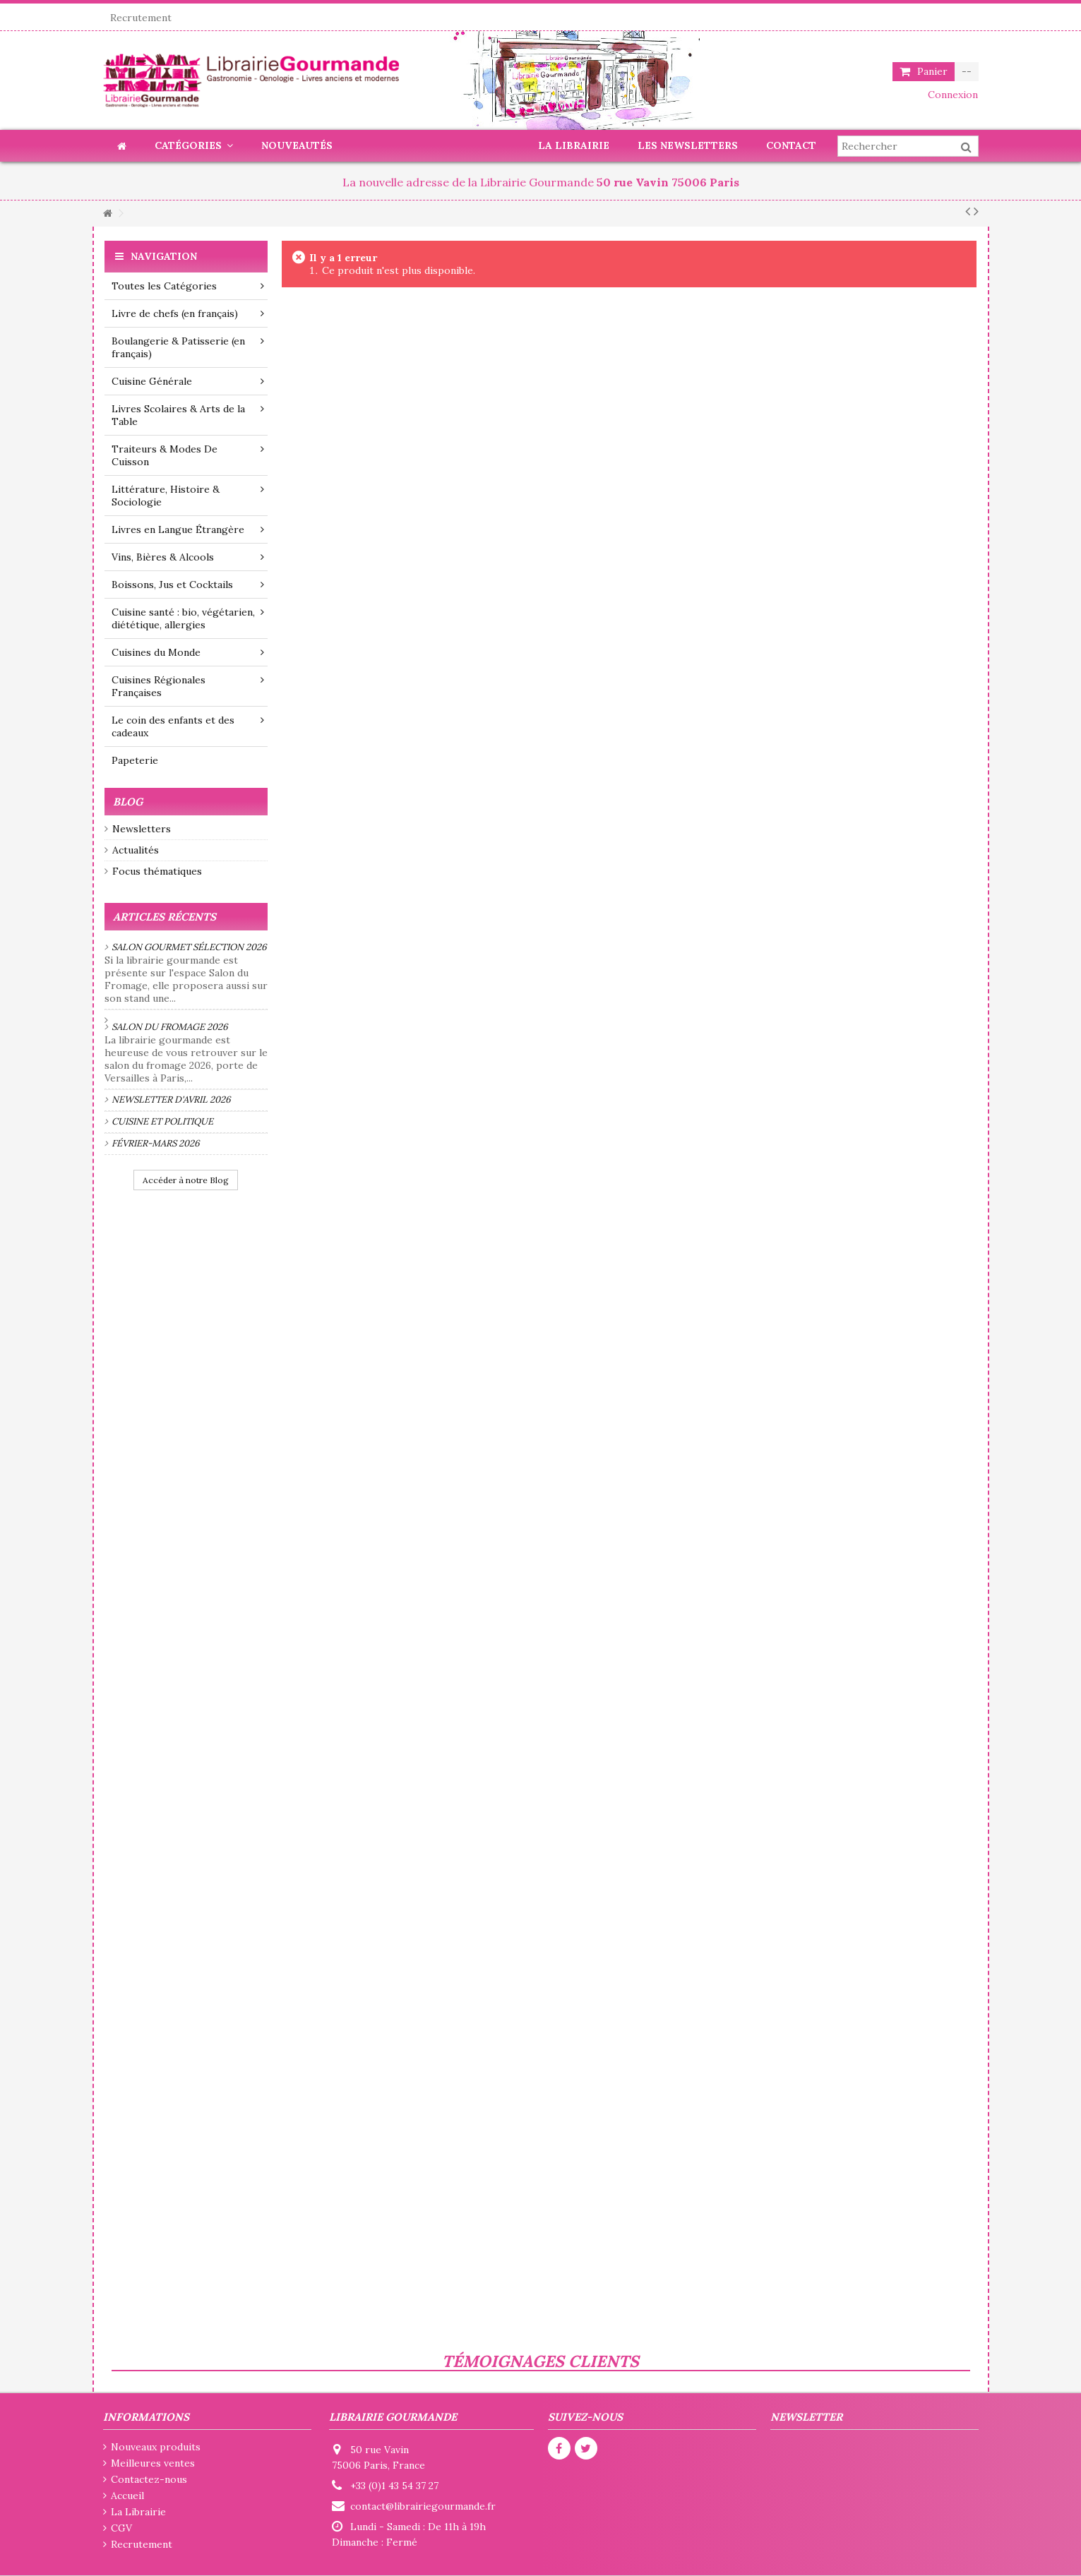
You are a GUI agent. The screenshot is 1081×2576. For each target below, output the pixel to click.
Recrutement (141, 17)
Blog (128, 801)
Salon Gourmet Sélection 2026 (189, 947)
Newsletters (141, 828)
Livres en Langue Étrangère (188, 529)
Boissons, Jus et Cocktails (188, 584)
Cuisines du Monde (188, 652)
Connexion (951, 94)
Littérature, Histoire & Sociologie (188, 495)
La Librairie (138, 2511)
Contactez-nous (149, 2479)
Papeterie (135, 760)
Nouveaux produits (156, 2446)
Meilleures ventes (153, 2463)
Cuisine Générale (188, 381)
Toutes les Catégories (188, 286)
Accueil (127, 2495)
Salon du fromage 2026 (170, 1027)
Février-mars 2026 (156, 1143)
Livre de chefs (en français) (188, 313)
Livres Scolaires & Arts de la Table (188, 415)
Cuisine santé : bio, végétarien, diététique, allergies (188, 618)
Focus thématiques (157, 871)
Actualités (135, 850)
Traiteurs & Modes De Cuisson (188, 455)
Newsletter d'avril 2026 (171, 1100)
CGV (121, 2528)
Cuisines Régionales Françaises (188, 686)
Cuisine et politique (162, 1121)
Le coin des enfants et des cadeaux (188, 726)
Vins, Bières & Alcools (188, 557)
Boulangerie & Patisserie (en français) (188, 347)
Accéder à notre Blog (186, 1180)
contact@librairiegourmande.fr (423, 2506)
